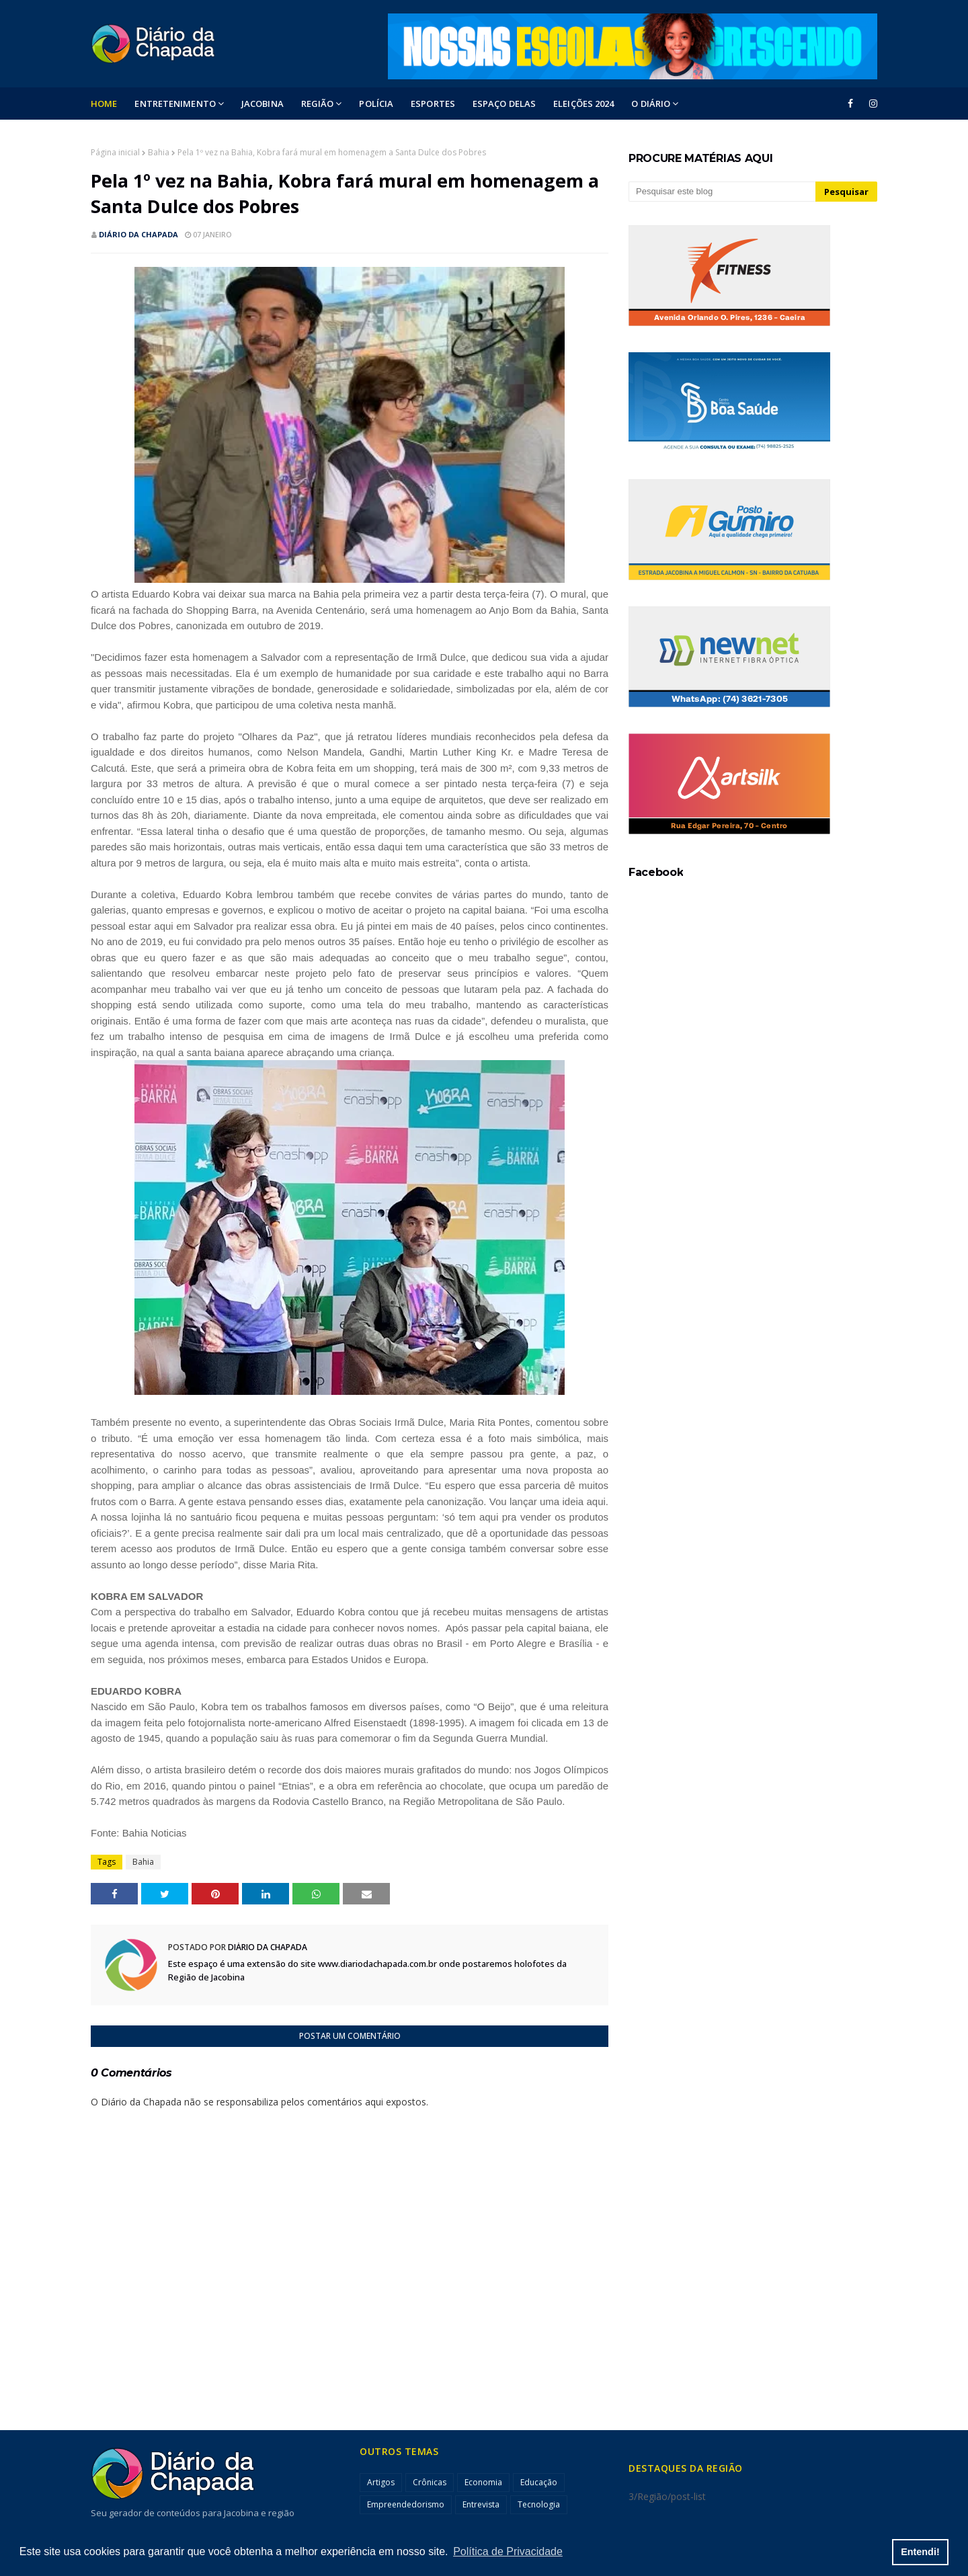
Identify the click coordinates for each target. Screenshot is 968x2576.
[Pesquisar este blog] (722, 192)
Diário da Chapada (138, 234)
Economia (483, 2482)
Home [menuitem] (104, 103)
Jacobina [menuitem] (262, 103)
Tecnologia (539, 2504)
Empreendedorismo (405, 2504)
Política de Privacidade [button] (508, 2551)
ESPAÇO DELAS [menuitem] (504, 103)
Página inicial (115, 152)
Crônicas (429, 2482)
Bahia (158, 152)
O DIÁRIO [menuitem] (650, 103)
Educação (538, 2482)
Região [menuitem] (317, 103)
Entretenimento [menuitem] (174, 103)
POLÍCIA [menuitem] (376, 103)
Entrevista (480, 2504)
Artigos (381, 2482)
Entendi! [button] (920, 2551)
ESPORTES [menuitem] (433, 103)
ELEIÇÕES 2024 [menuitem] (583, 103)
